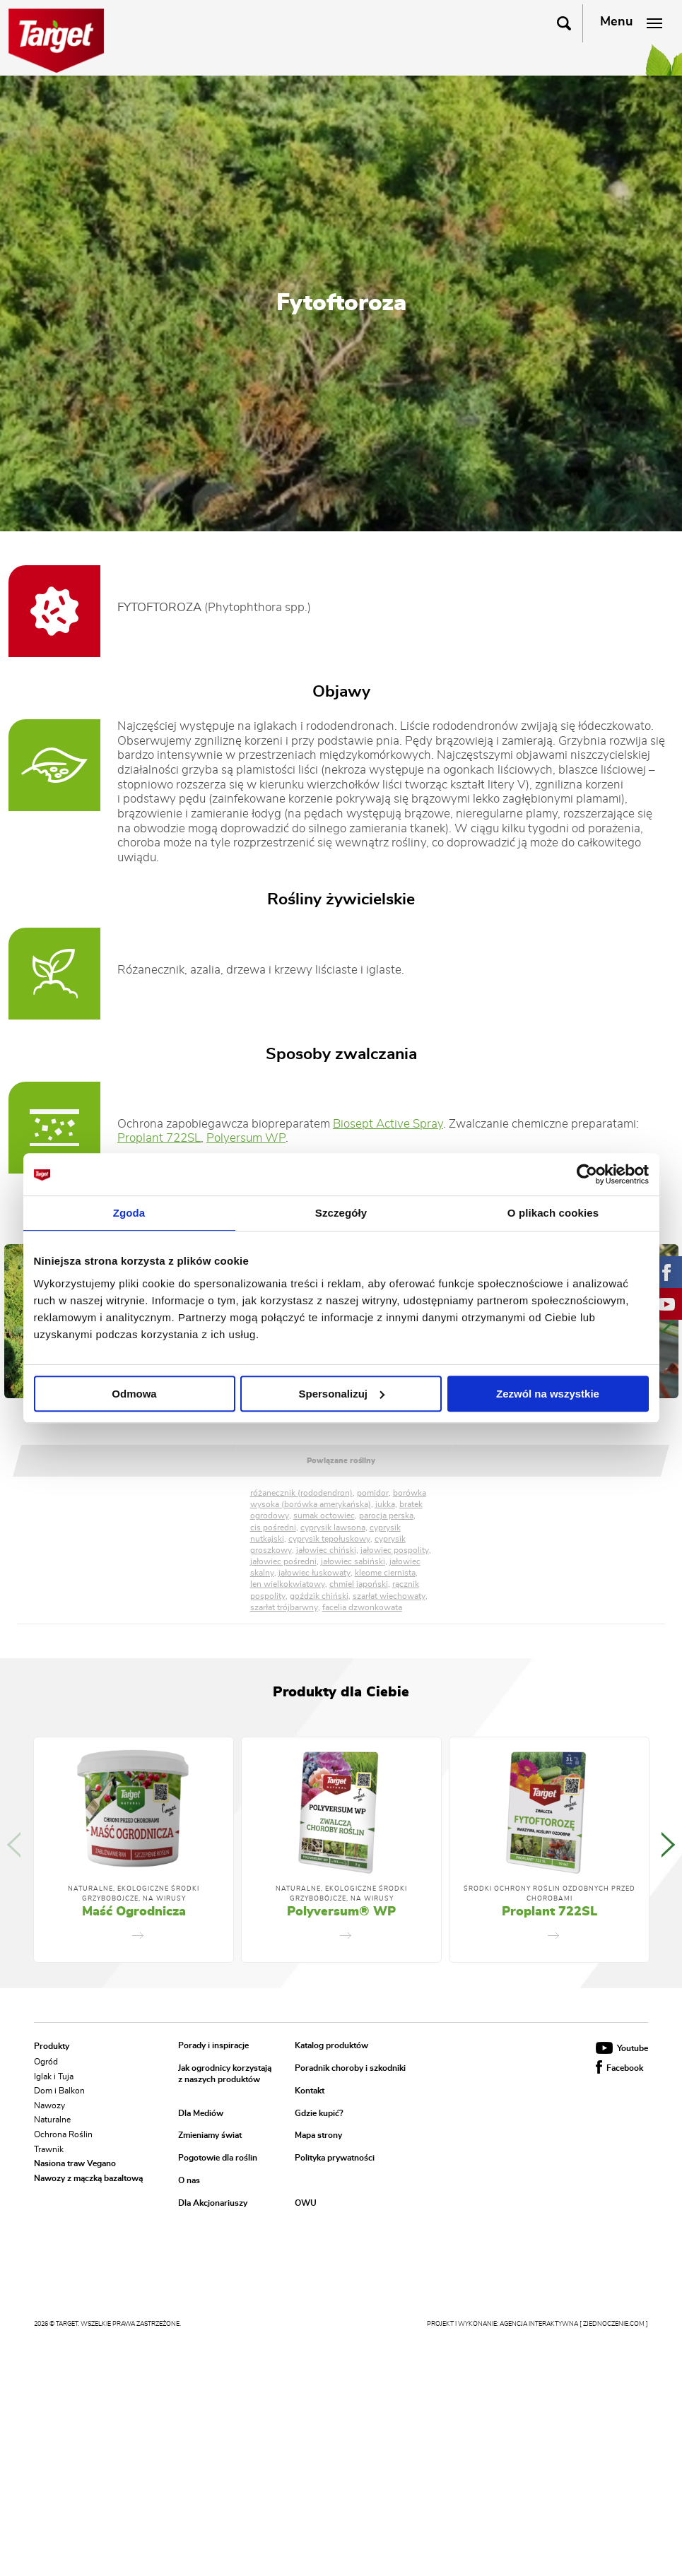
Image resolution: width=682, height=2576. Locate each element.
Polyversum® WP (341, 1912)
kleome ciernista (385, 1572)
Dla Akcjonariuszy (212, 2203)
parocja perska (386, 1515)
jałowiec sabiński (353, 1561)
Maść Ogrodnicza (134, 1912)
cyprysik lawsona (332, 1527)
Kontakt (309, 2090)
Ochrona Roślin (63, 2134)
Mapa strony (318, 2136)
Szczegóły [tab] (341, 1213)
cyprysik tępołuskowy (329, 1539)
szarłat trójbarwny (284, 1607)
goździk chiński (319, 1596)
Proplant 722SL (159, 1138)
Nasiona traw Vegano (75, 2163)
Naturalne (52, 2119)
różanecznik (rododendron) (301, 1493)
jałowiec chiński (326, 1550)
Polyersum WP (246, 1138)
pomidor (373, 1493)
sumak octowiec (324, 1515)
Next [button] (668, 1321)
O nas (189, 2180)
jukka (385, 1504)
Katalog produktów (331, 2046)
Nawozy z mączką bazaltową (88, 2177)
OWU (306, 2203)
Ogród (46, 2061)
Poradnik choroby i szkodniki (350, 2068)
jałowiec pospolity (394, 1550)
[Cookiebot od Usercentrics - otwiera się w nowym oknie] (587, 1174)
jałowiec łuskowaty (314, 1572)
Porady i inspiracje (213, 2046)
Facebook (619, 2068)
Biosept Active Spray (388, 1124)
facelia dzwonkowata (362, 1607)
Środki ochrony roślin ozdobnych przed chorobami (549, 1894)
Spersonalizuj (341, 1394)
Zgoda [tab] (129, 1213)
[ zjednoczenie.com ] (614, 2324)
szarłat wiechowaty (389, 1596)
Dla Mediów (200, 2113)
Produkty (51, 2046)
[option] (133, 1850)
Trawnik (49, 2148)
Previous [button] (13, 1844)
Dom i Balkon (59, 2090)
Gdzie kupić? (319, 2113)
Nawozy (49, 2105)
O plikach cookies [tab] (553, 1213)
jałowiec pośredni (283, 1561)
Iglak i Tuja (54, 2076)
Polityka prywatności (335, 2158)
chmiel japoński (358, 1584)
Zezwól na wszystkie (547, 1394)
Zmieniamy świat (210, 2136)
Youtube (622, 2048)
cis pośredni (273, 1527)
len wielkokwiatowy (287, 1584)
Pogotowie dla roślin (217, 2158)
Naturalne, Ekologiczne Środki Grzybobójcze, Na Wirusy (133, 1894)
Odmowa (134, 1394)
